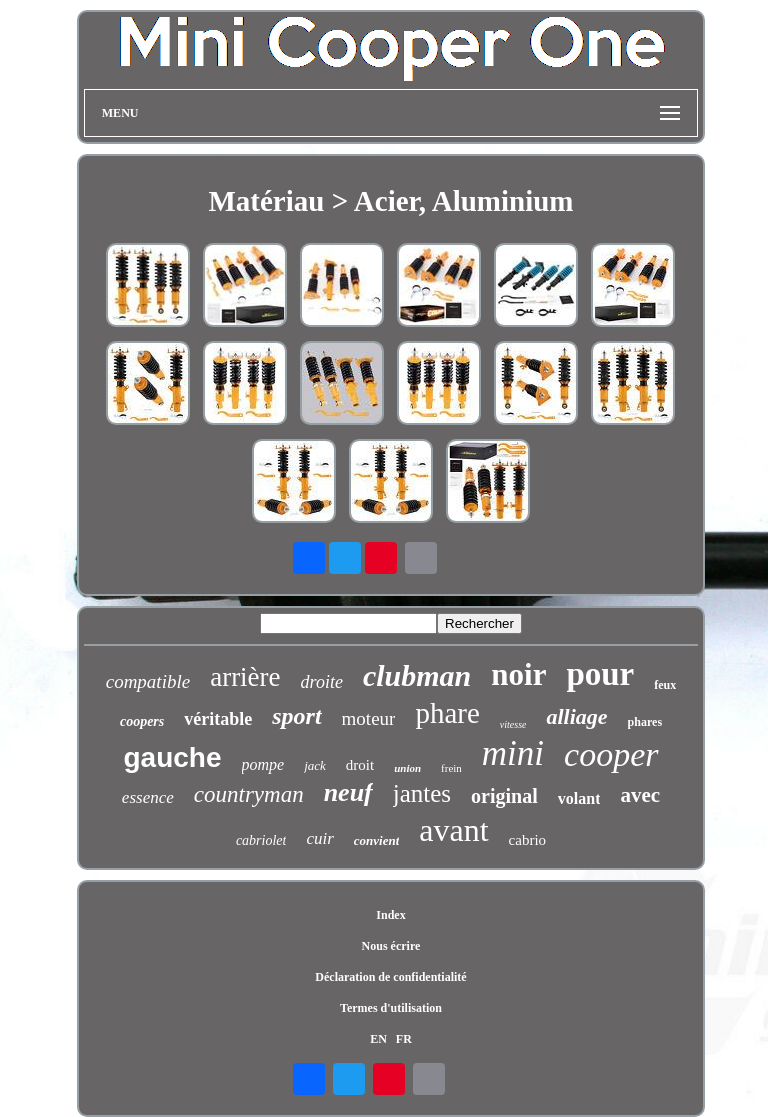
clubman (417, 675)
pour (600, 674)
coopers (142, 721)
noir (518, 674)
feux (665, 685)
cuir (319, 838)
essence (148, 797)
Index (390, 915)
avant (453, 830)
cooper (611, 754)
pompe (263, 764)
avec (640, 795)
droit (360, 765)
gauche (172, 757)
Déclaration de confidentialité (390, 977)
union (407, 768)
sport (296, 716)
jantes (422, 793)
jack (315, 765)
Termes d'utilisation (391, 1008)
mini (513, 753)
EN (378, 1039)
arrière (245, 677)
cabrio (527, 840)
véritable (218, 719)
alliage (576, 716)
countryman (249, 794)
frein (451, 768)
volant (579, 798)
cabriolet (261, 840)
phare (447, 713)
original (504, 796)
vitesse (513, 724)
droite (322, 682)
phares (645, 722)
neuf (348, 792)
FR (404, 1039)
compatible (148, 681)
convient (377, 840)
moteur (369, 718)
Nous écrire (391, 946)
